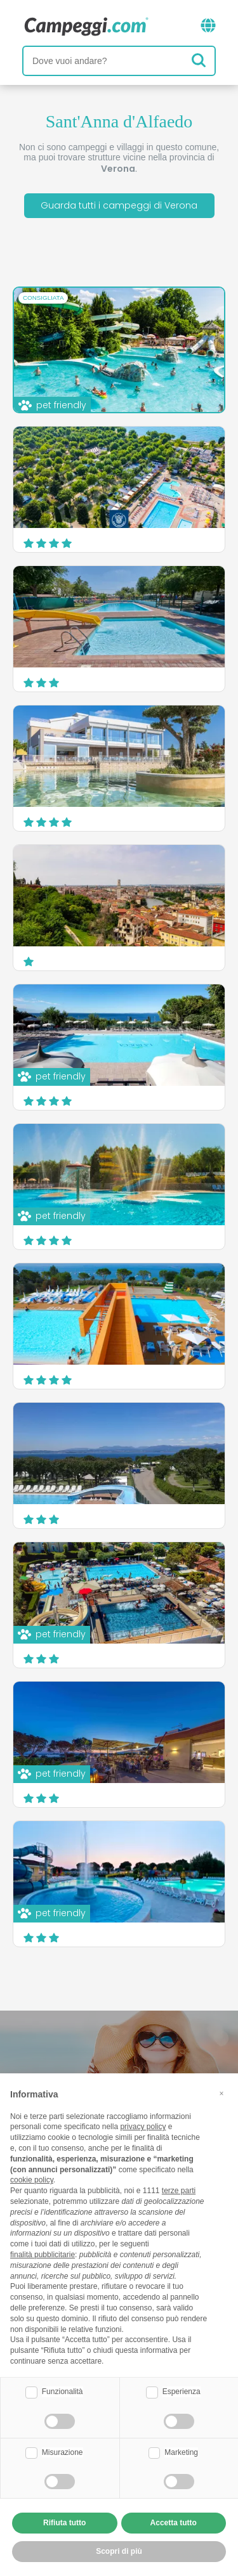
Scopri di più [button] (119, 2551)
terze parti (178, 2190)
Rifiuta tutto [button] (64, 2522)
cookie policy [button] (31, 2179)
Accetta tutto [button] (173, 2522)
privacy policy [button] (143, 2126)
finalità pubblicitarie (42, 2254)
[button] (221, 2093)
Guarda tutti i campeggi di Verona (119, 205)
